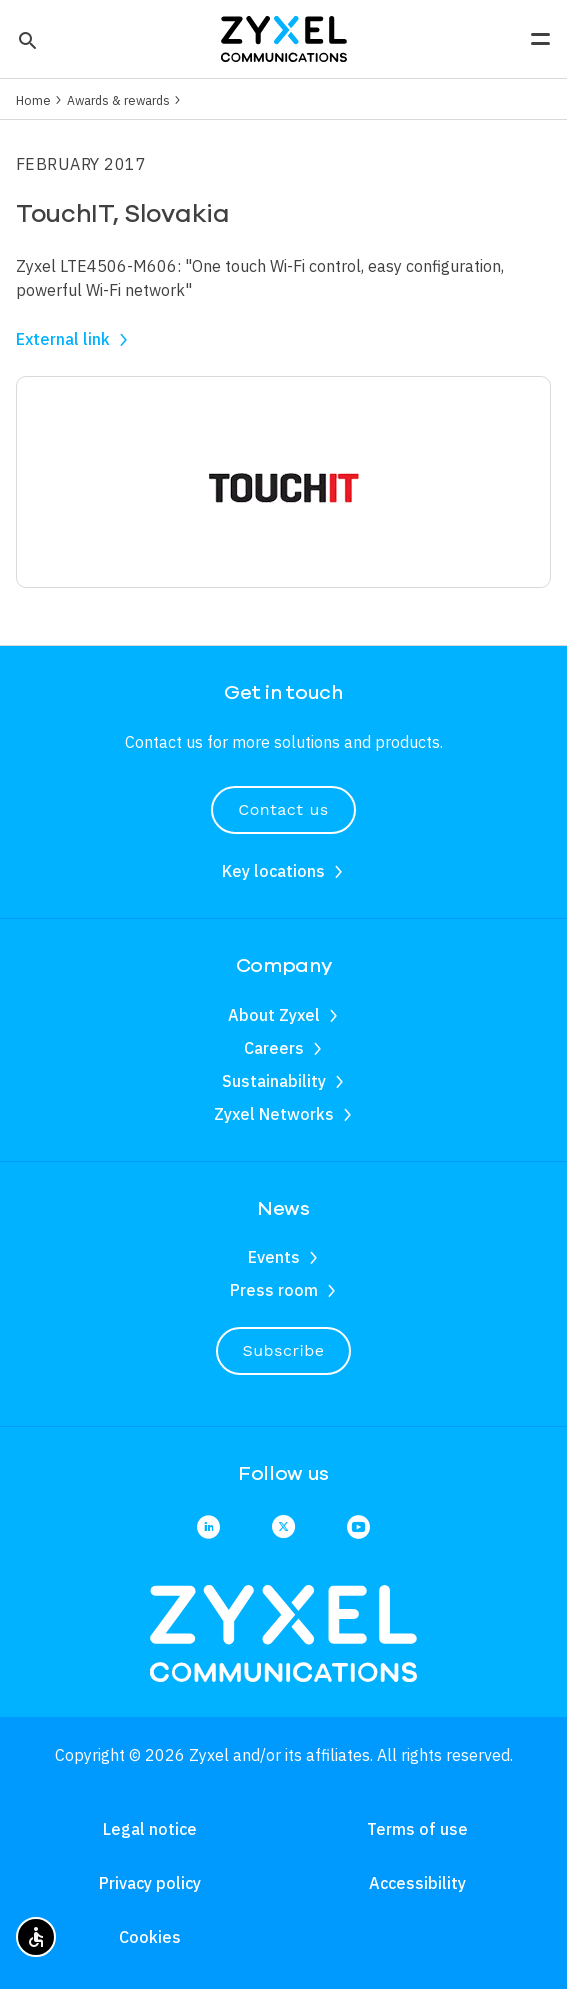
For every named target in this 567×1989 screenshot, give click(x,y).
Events (274, 1257)
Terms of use (417, 1829)
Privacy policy (150, 1883)
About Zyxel (274, 1015)
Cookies (150, 1937)
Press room (274, 1290)
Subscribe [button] (284, 1350)
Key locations (273, 871)
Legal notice (150, 1829)
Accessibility (417, 1883)
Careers (274, 1048)
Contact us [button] (283, 809)
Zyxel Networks (274, 1114)
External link (63, 339)
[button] (25, 39)
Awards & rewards (118, 100)
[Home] (284, 37)
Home (33, 100)
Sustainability (274, 1081)
